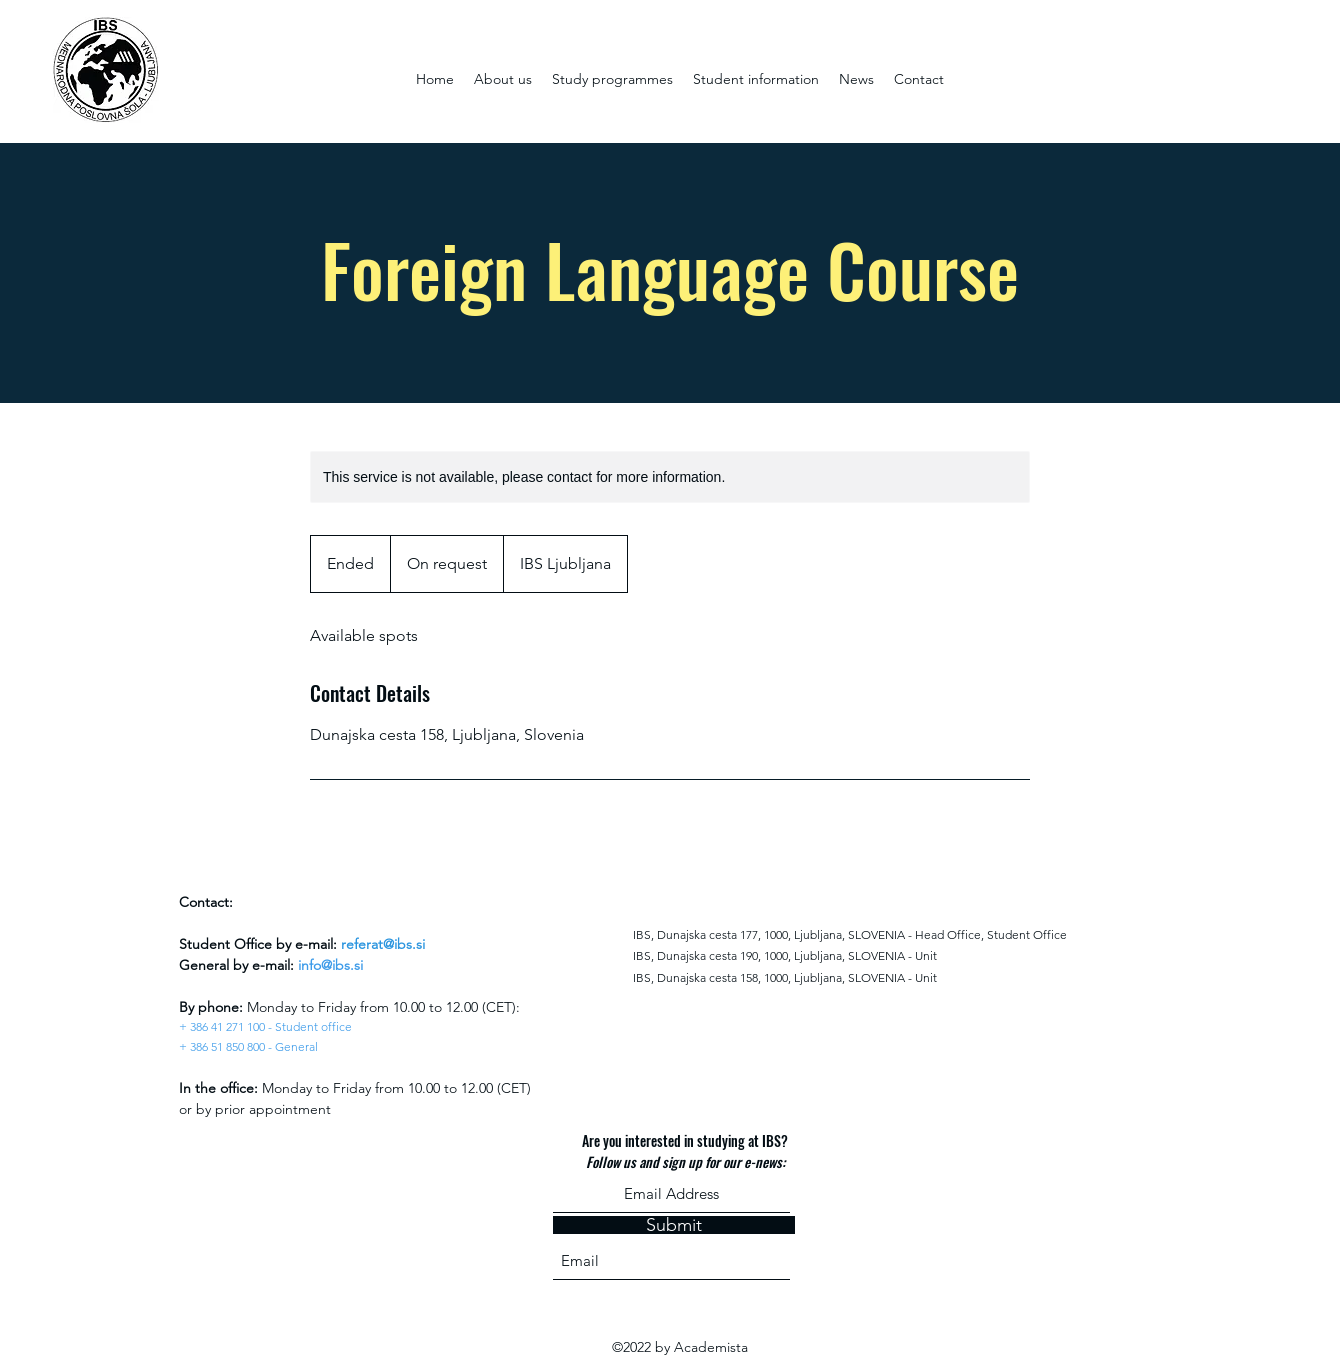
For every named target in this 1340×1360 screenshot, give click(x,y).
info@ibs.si (330, 965)
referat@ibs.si (383, 944)
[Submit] (674, 1225)
